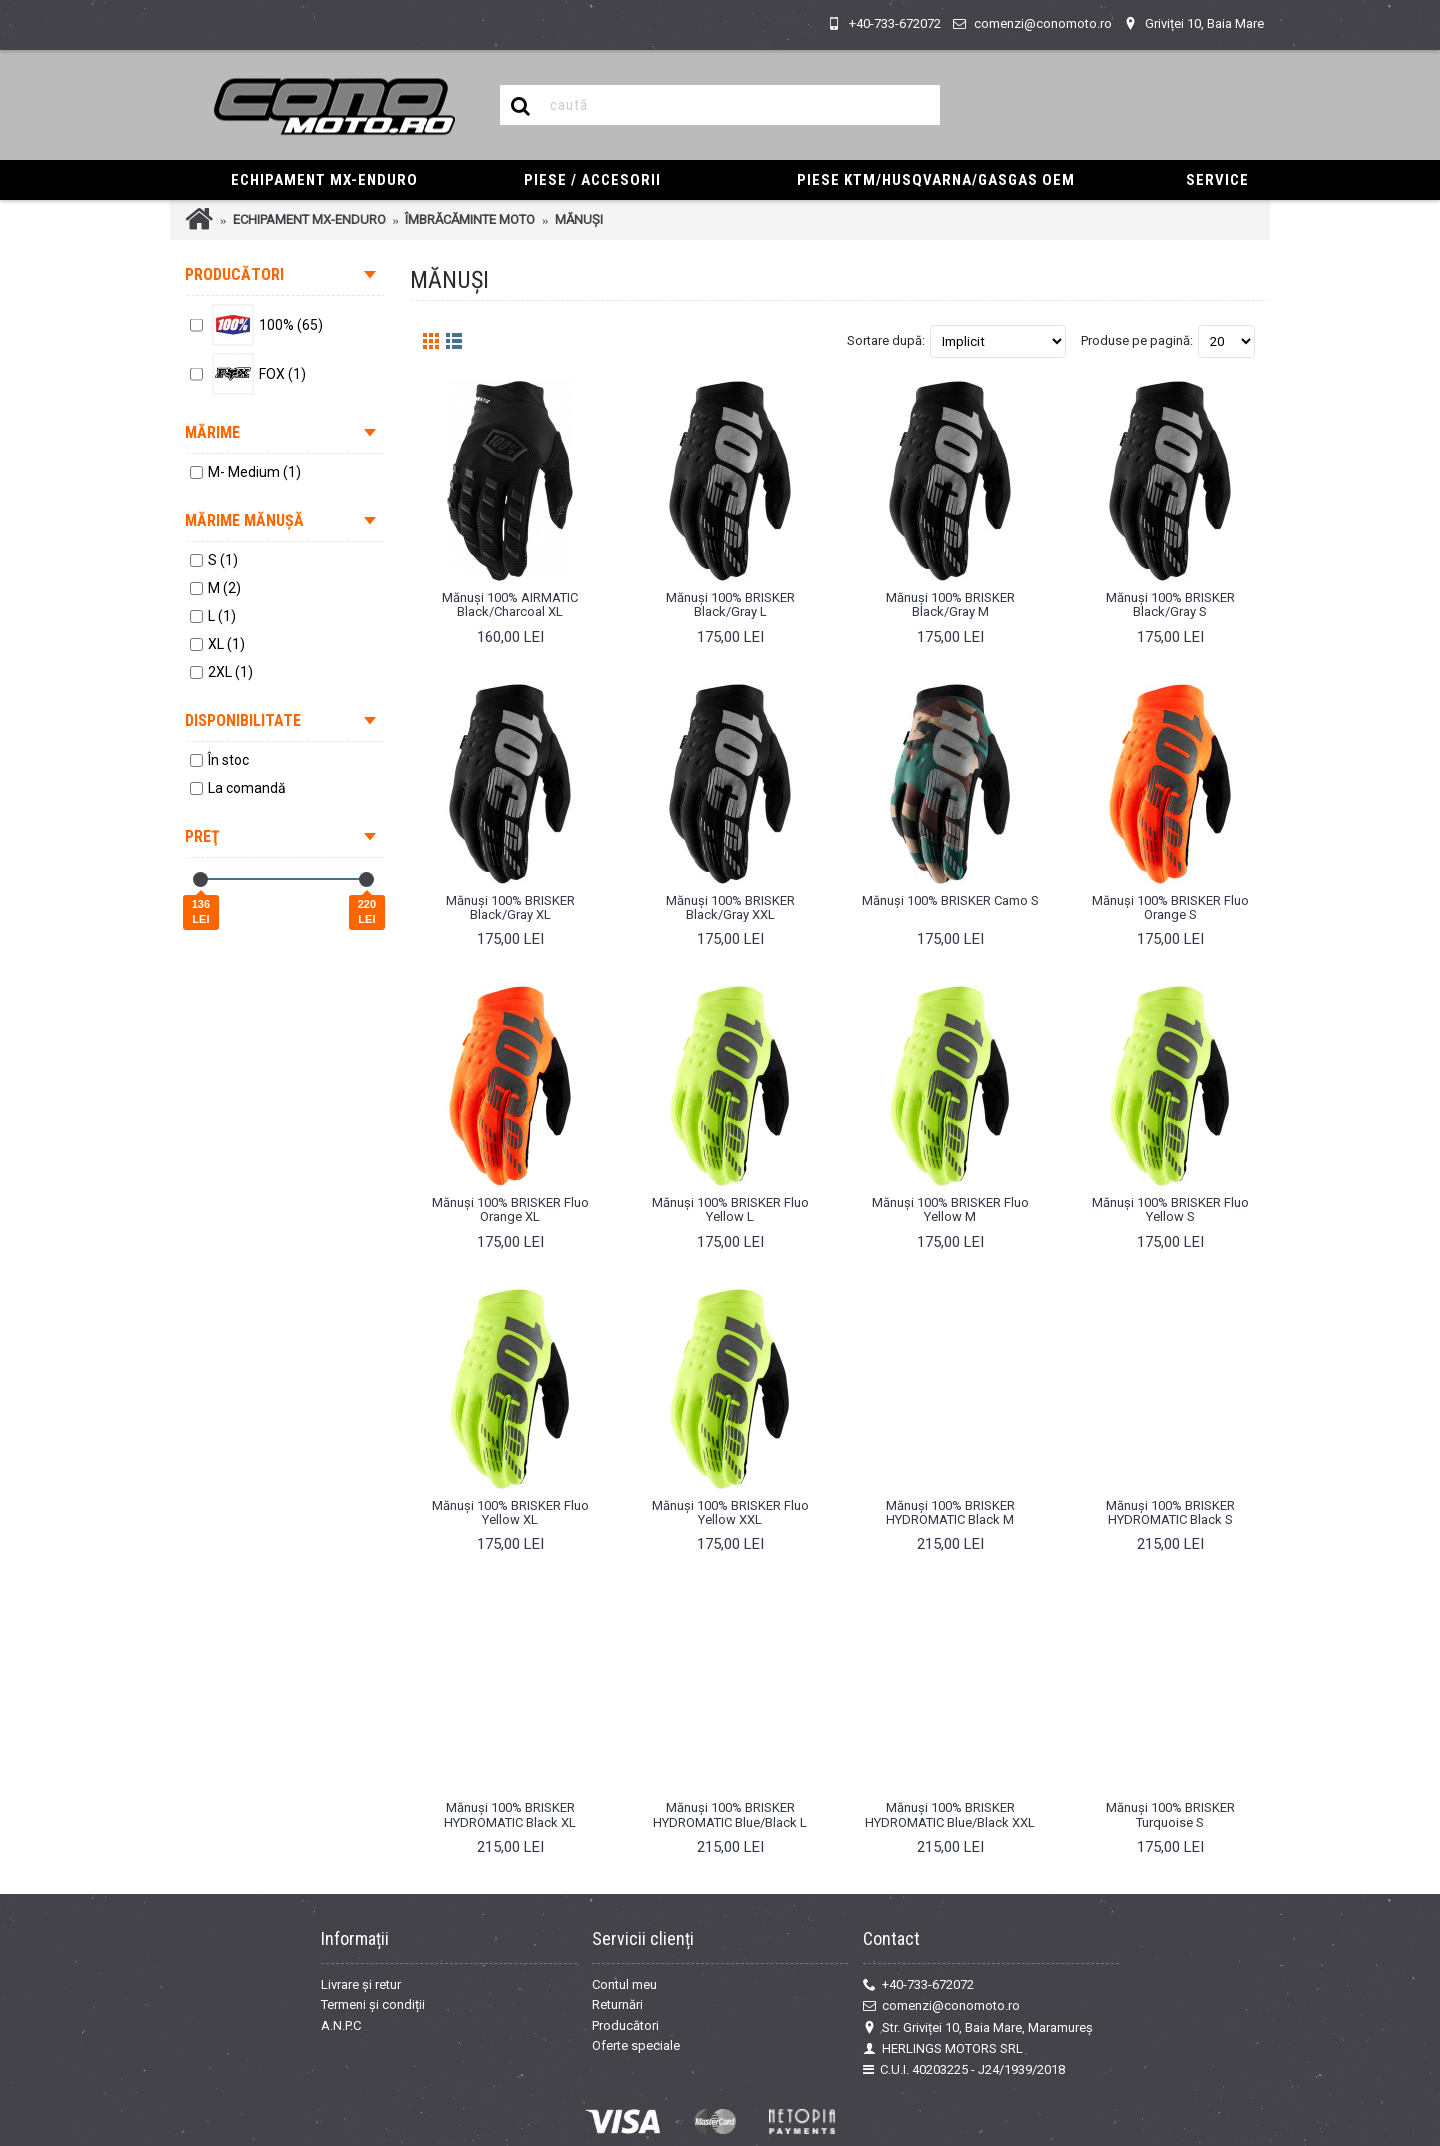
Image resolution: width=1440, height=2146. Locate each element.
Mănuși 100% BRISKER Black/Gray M (950, 604)
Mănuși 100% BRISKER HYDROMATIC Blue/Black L (730, 1814)
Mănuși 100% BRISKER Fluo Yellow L (730, 1209)
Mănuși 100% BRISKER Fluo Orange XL (510, 1209)
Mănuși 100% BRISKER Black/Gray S (1170, 604)
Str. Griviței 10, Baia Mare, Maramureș (978, 2028)
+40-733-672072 (918, 1985)
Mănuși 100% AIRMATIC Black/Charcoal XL (510, 604)
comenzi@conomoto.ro (941, 2006)
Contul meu (624, 1984)
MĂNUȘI (579, 219)
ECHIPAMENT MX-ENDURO (309, 219)
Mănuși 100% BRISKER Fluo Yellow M (950, 1209)
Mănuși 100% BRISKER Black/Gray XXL (730, 907)
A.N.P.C (341, 2025)
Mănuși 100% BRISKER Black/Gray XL (510, 907)
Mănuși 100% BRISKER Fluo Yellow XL (510, 1512)
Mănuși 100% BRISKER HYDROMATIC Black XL (510, 1814)
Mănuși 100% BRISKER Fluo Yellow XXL (730, 1512)
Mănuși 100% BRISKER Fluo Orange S (1170, 907)
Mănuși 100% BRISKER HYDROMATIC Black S (1170, 1512)
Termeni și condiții (373, 2004)
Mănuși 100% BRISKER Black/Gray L (730, 604)
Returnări (617, 2004)
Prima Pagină (199, 219)
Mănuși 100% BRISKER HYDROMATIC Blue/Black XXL (950, 1814)
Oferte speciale (636, 2045)
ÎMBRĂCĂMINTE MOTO (470, 219)
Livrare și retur (361, 1984)
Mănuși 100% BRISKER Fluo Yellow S (1170, 1209)
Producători (625, 2025)
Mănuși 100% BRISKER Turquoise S (1170, 1814)
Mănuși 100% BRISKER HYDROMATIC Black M (950, 1512)
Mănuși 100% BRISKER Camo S (950, 900)
